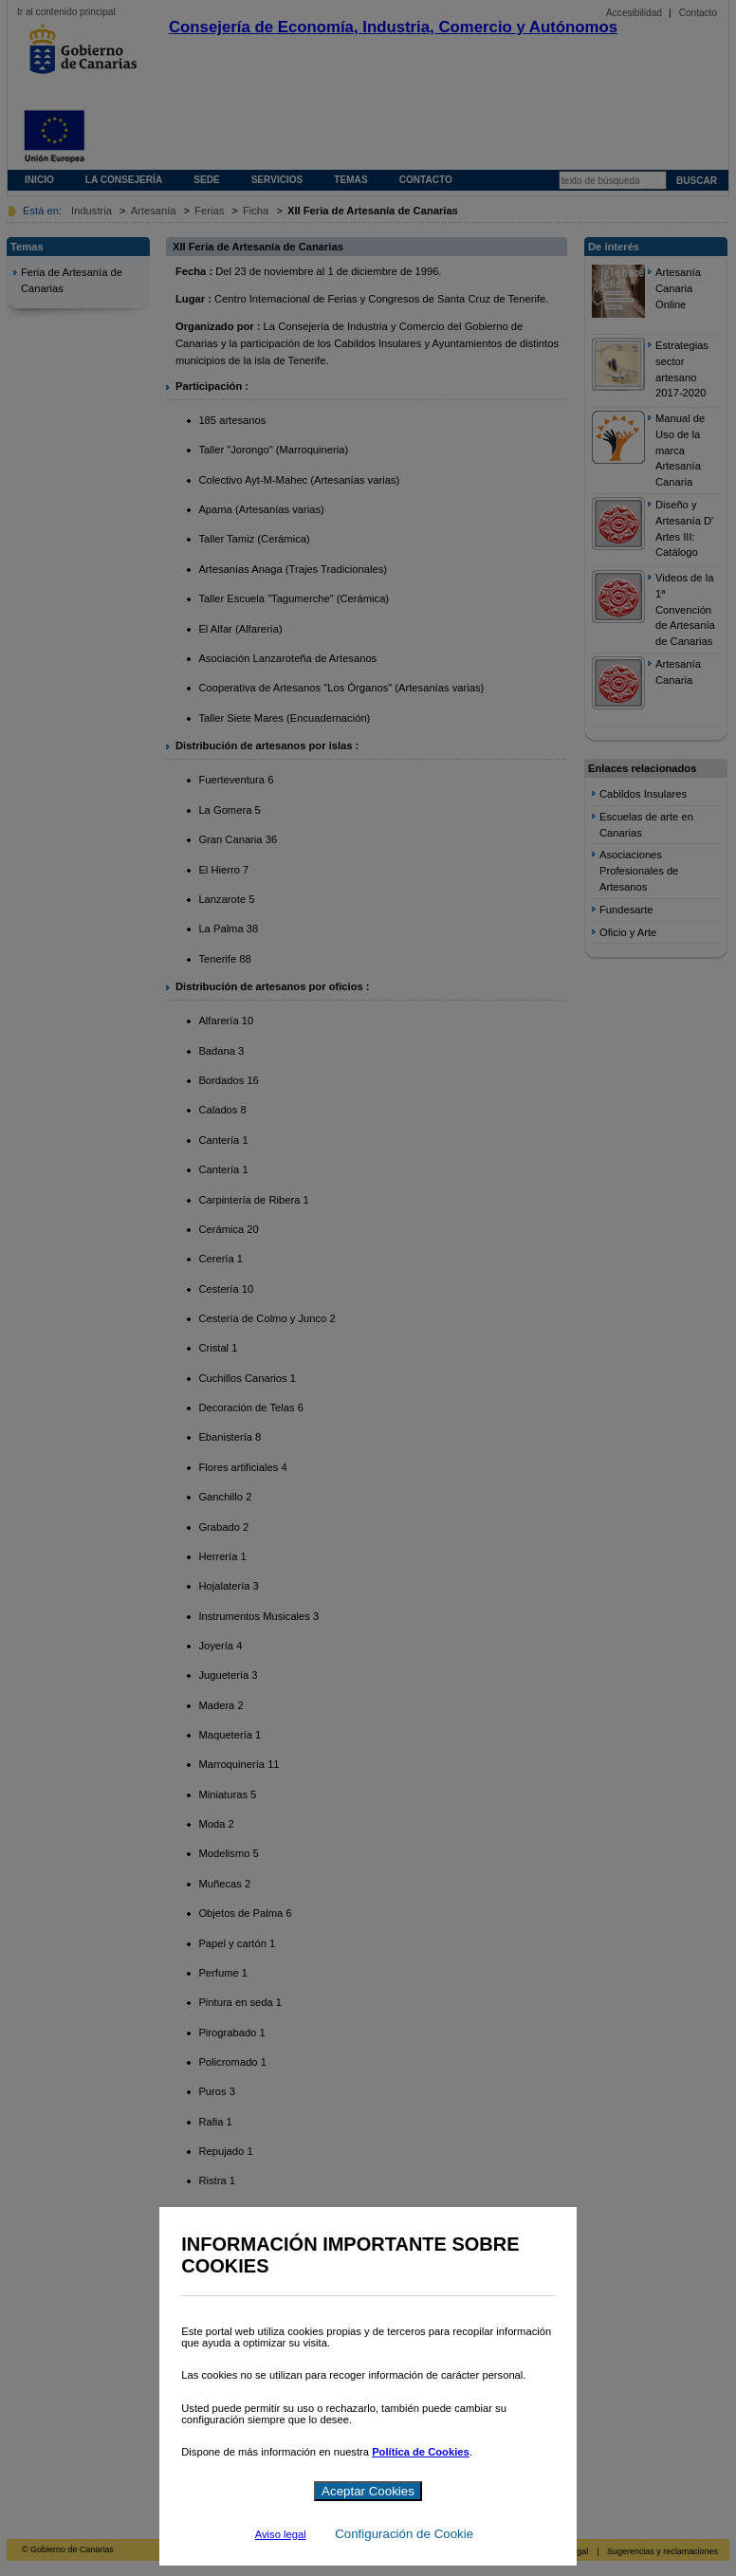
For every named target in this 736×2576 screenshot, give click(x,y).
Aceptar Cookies (368, 2491)
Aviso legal (280, 2534)
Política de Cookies (420, 2451)
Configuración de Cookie (404, 2534)
